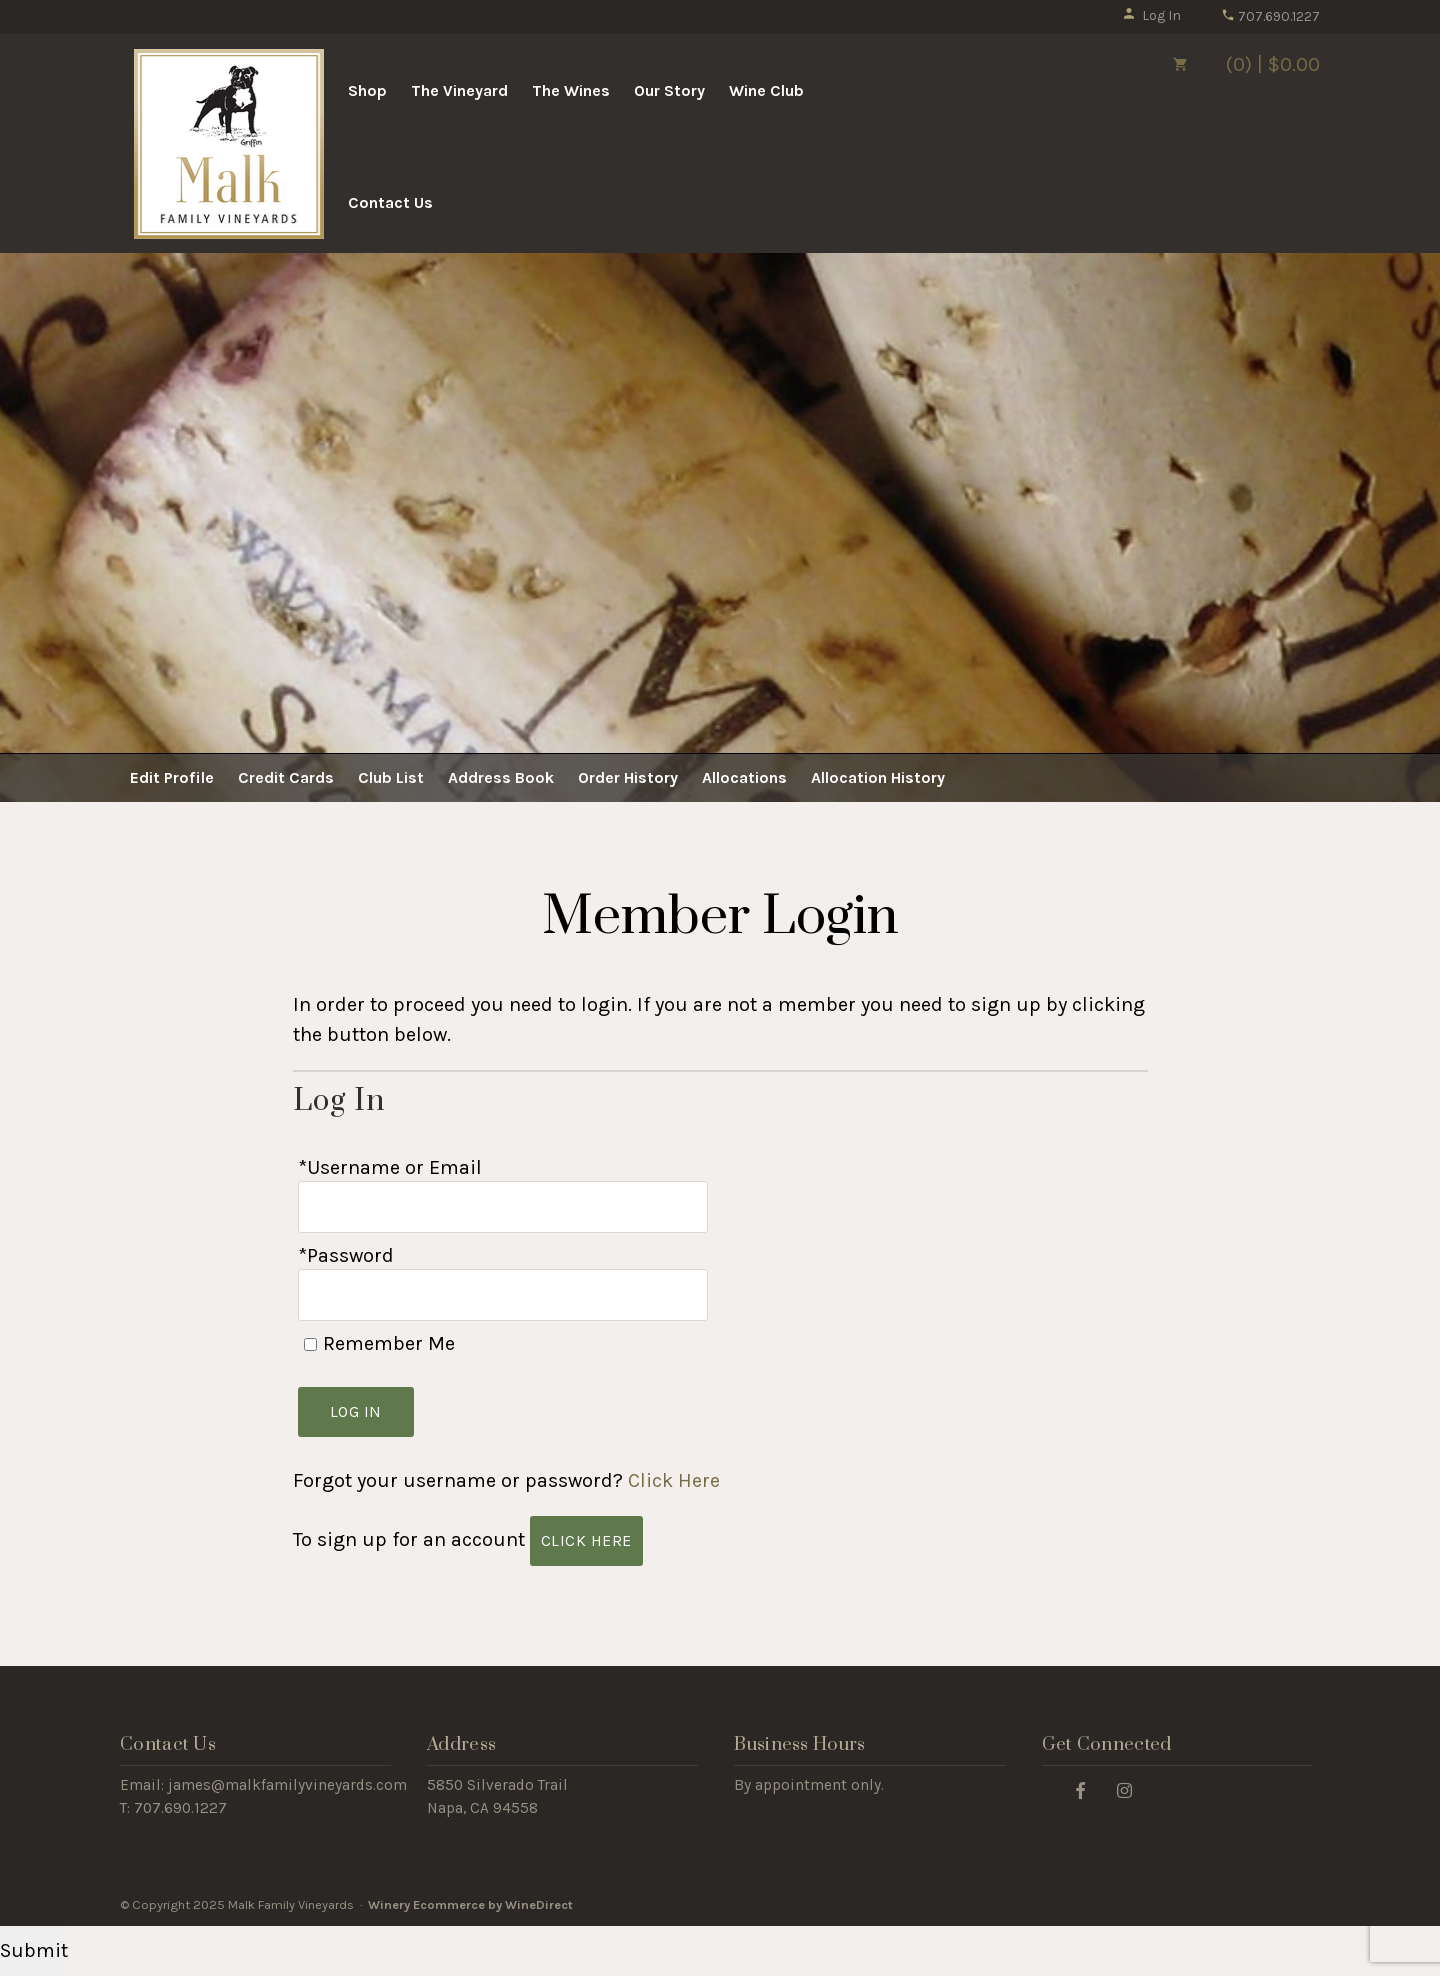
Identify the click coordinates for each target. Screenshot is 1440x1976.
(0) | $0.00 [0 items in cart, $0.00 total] (1230, 64)
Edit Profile (172, 777)
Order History (628, 777)
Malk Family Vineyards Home (229, 144)
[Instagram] (1124, 1789)
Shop (367, 90)
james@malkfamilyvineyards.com (287, 1785)
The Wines (571, 90)
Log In (1151, 15)
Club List (391, 777)
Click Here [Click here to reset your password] (674, 1480)
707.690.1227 (1270, 16)
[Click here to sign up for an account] (586, 1541)
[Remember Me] (310, 1344)
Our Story (669, 90)
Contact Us (390, 202)
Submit (34, 1950)
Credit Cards (286, 777)
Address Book (501, 777)
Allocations (744, 777)
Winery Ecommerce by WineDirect (470, 1904)
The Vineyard (459, 90)
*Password (346, 1255)
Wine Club (766, 90)
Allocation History (878, 777)
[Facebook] (1081, 1789)
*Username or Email (390, 1167)
